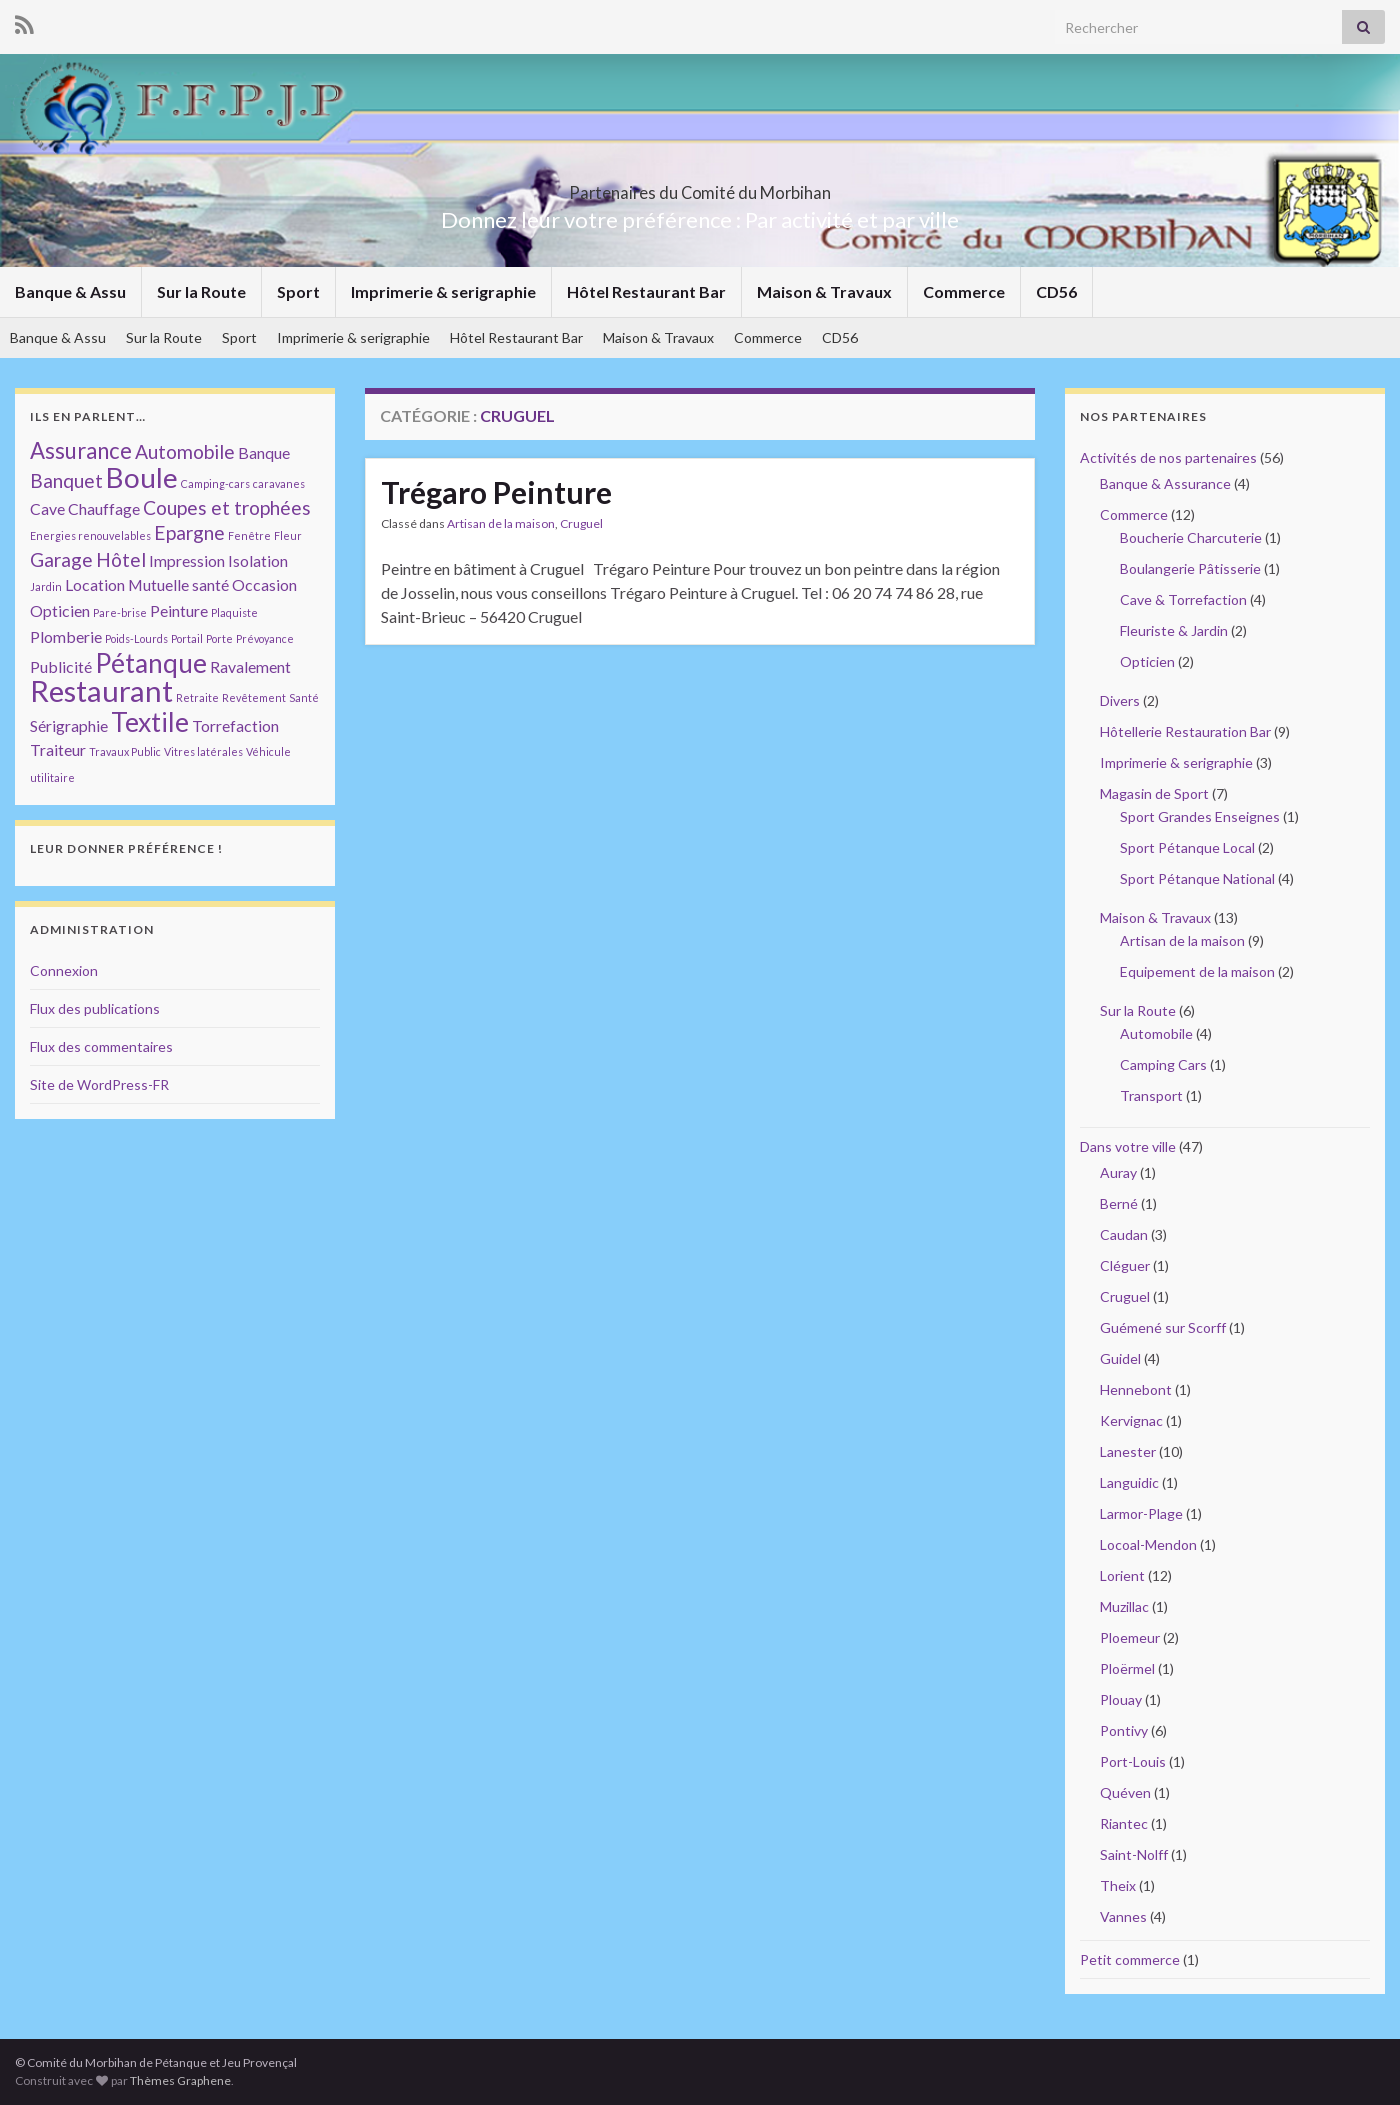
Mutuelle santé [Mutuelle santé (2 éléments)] (178, 584)
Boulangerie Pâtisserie (1190, 568)
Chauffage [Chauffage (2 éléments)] (104, 508)
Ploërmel (1127, 1668)
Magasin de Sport (1154, 793)
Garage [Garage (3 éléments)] (61, 559)
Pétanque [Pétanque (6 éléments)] (151, 663)
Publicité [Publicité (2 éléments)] (61, 666)
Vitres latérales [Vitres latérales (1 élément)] (203, 751)
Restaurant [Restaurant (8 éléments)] (101, 690)
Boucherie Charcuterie (1191, 537)
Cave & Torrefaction (1183, 599)
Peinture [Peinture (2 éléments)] (179, 610)
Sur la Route (201, 291)
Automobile (1156, 1033)
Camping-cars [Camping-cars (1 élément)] (215, 483)
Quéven (1125, 1792)
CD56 (1056, 291)
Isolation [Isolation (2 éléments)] (258, 560)
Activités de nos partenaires (1168, 457)
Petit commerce (1130, 1959)
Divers (1120, 700)
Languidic (1129, 1482)
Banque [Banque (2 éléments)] (264, 452)
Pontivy (1124, 1730)
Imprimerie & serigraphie (443, 291)
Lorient (1122, 1575)
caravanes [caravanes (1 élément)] (279, 483)
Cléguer (1125, 1265)
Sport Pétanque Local (1187, 847)
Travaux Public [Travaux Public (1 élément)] (125, 751)
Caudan (1124, 1234)
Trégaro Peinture (496, 492)
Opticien (1147, 661)
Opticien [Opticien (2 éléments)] (60, 610)
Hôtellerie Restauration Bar (1185, 731)
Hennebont (1136, 1389)
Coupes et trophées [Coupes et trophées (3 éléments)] (227, 507)
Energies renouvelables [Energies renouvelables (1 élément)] (90, 535)
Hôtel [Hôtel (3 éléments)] (121, 559)
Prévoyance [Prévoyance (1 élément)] (265, 638)
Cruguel (581, 523)
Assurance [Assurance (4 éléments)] (81, 450)
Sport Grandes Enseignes (1200, 816)
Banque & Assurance (1165, 483)
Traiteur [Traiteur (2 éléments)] (58, 749)
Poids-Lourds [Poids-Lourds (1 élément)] (136, 638)
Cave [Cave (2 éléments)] (47, 508)
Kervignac (1131, 1420)
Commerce (964, 291)
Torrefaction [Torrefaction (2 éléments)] (235, 725)
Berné (1119, 1203)
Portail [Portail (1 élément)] (187, 638)
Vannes (1123, 1916)
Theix (1118, 1885)
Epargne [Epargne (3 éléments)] (189, 532)
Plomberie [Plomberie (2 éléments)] (66, 636)
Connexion (64, 970)
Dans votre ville (1128, 1146)
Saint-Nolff (1134, 1854)
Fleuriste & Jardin (1174, 630)
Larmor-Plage (1141, 1513)
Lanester (1128, 1451)
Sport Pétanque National (1197, 878)
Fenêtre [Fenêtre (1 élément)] (249, 535)
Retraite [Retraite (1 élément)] (197, 697)
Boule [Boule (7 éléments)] (142, 477)
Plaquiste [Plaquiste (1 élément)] (234, 612)
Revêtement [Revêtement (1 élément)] (254, 697)
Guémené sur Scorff (1163, 1327)
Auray (1118, 1172)
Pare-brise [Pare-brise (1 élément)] (120, 612)
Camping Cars (1163, 1064)
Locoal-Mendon (1148, 1544)
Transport (1151, 1095)
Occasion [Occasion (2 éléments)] (264, 584)
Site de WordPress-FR (99, 1084)
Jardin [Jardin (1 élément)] (46, 586)
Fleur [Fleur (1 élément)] (288, 535)
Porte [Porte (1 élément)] (219, 638)
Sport (298, 291)
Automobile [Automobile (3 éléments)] (185, 451)
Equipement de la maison (1197, 971)
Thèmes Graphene (180, 2080)
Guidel (1120, 1358)
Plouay (1121, 1699)
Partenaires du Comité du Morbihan (700, 186)
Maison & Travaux (824, 291)
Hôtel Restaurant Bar (646, 291)
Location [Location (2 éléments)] (95, 584)
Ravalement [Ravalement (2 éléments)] (250, 666)
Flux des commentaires (101, 1046)
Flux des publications (95, 1008)
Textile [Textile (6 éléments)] (150, 722)
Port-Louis (1133, 1761)
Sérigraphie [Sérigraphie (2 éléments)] (69, 725)
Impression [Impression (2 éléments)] (187, 560)
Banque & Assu (70, 291)
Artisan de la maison (501, 523)
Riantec (1124, 1823)
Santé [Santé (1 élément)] (304, 697)
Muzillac (1124, 1606)
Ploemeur (1130, 1637)
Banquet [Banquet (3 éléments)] (66, 480)
